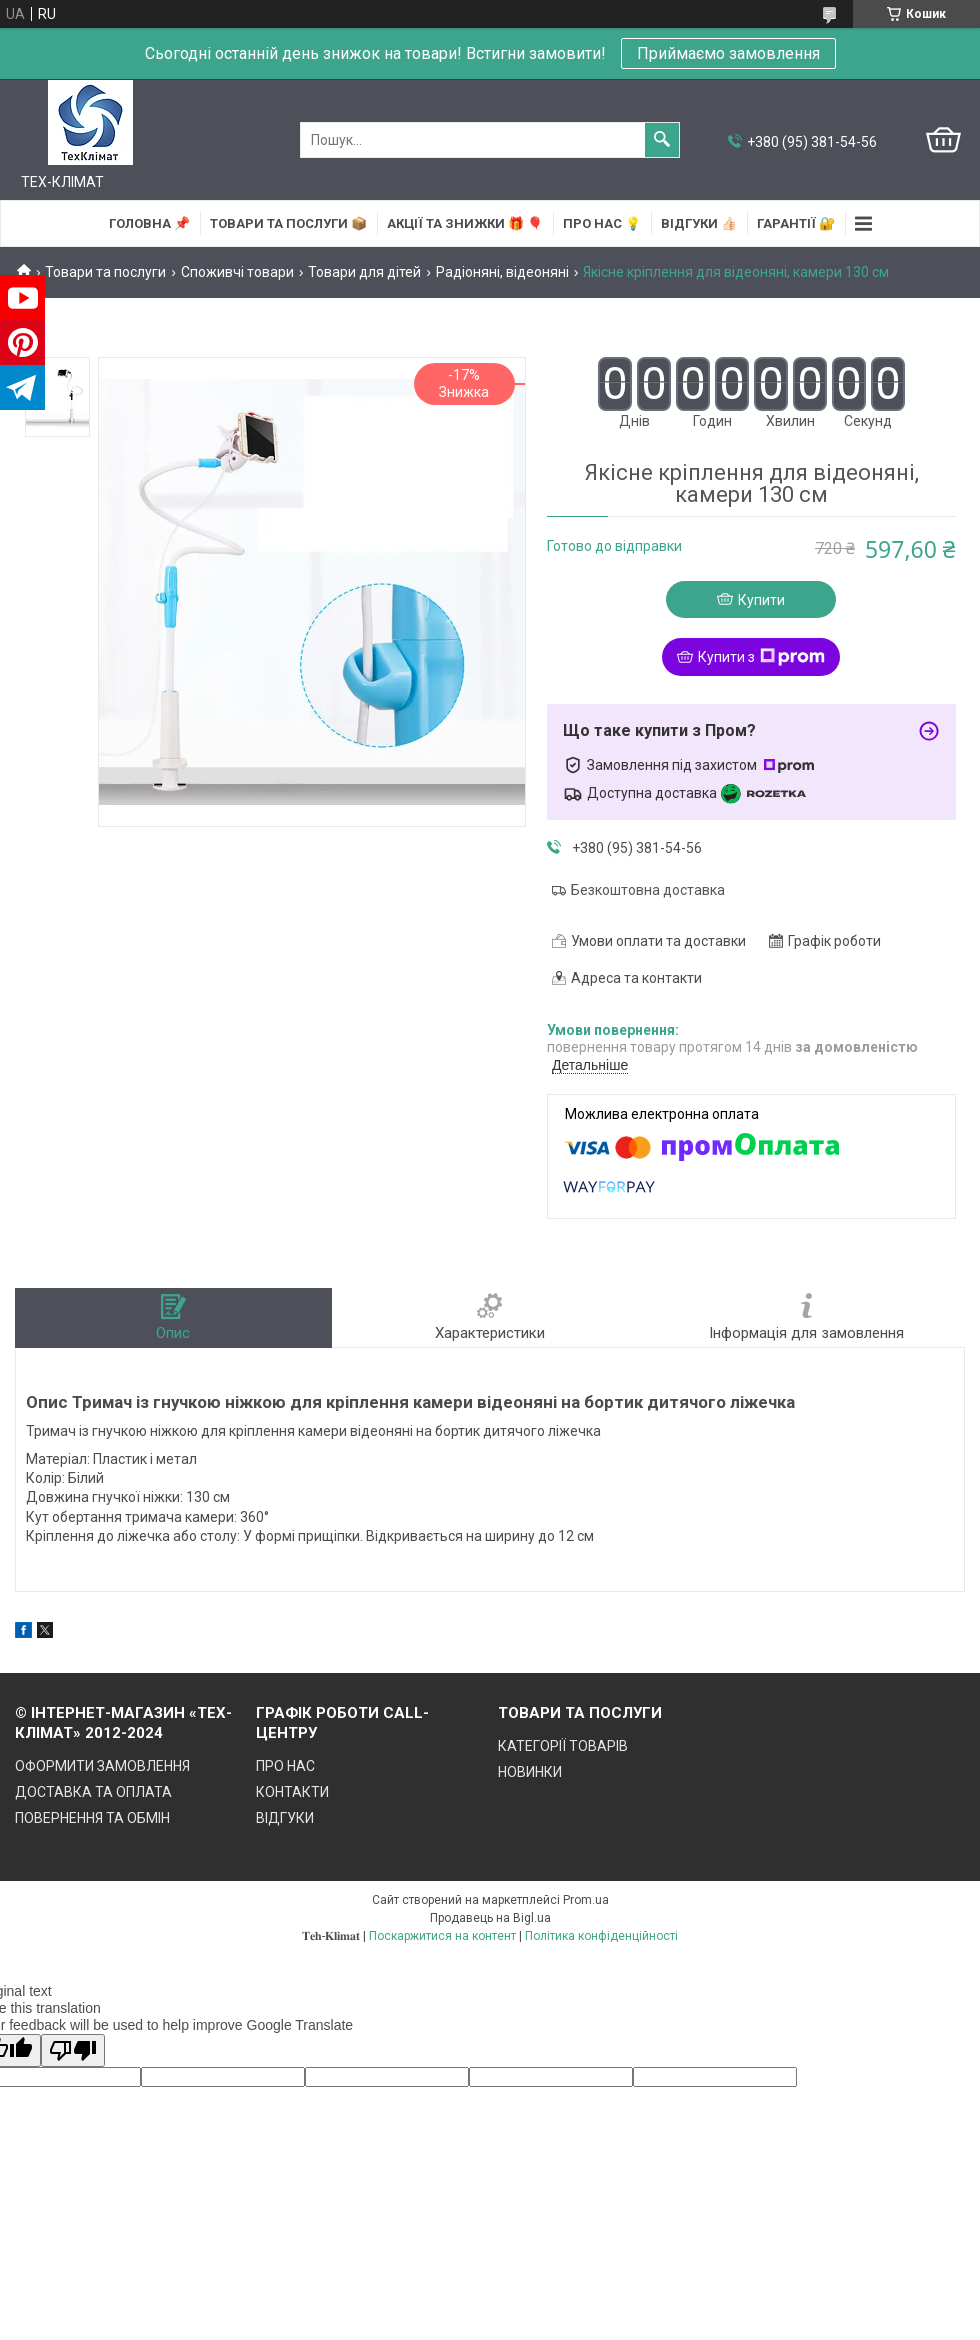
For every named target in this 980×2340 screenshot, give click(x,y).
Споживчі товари (237, 272)
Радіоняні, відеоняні (502, 272)
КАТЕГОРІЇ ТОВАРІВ (563, 1746)
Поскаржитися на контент (442, 1936)
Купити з (761, 657)
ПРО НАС (285, 1766)
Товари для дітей (364, 272)
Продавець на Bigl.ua (490, 1918)
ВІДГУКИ (285, 1818)
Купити (761, 600)
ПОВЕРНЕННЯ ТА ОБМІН (92, 1818)
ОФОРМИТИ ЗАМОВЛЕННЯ (102, 1766)
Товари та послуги (105, 272)
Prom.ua (586, 1900)
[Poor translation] (73, 2050)
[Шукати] (662, 140)
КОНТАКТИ (292, 1792)
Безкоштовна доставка (648, 890)
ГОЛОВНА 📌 (149, 223)
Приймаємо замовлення (728, 53)
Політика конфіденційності (601, 1936)
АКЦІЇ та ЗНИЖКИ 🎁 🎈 (465, 223)
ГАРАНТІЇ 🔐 (796, 223)
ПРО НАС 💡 (602, 223)
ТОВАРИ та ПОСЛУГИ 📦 (288, 223)
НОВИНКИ (530, 1772)
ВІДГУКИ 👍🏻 (699, 223)
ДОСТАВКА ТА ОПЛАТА (93, 1792)
